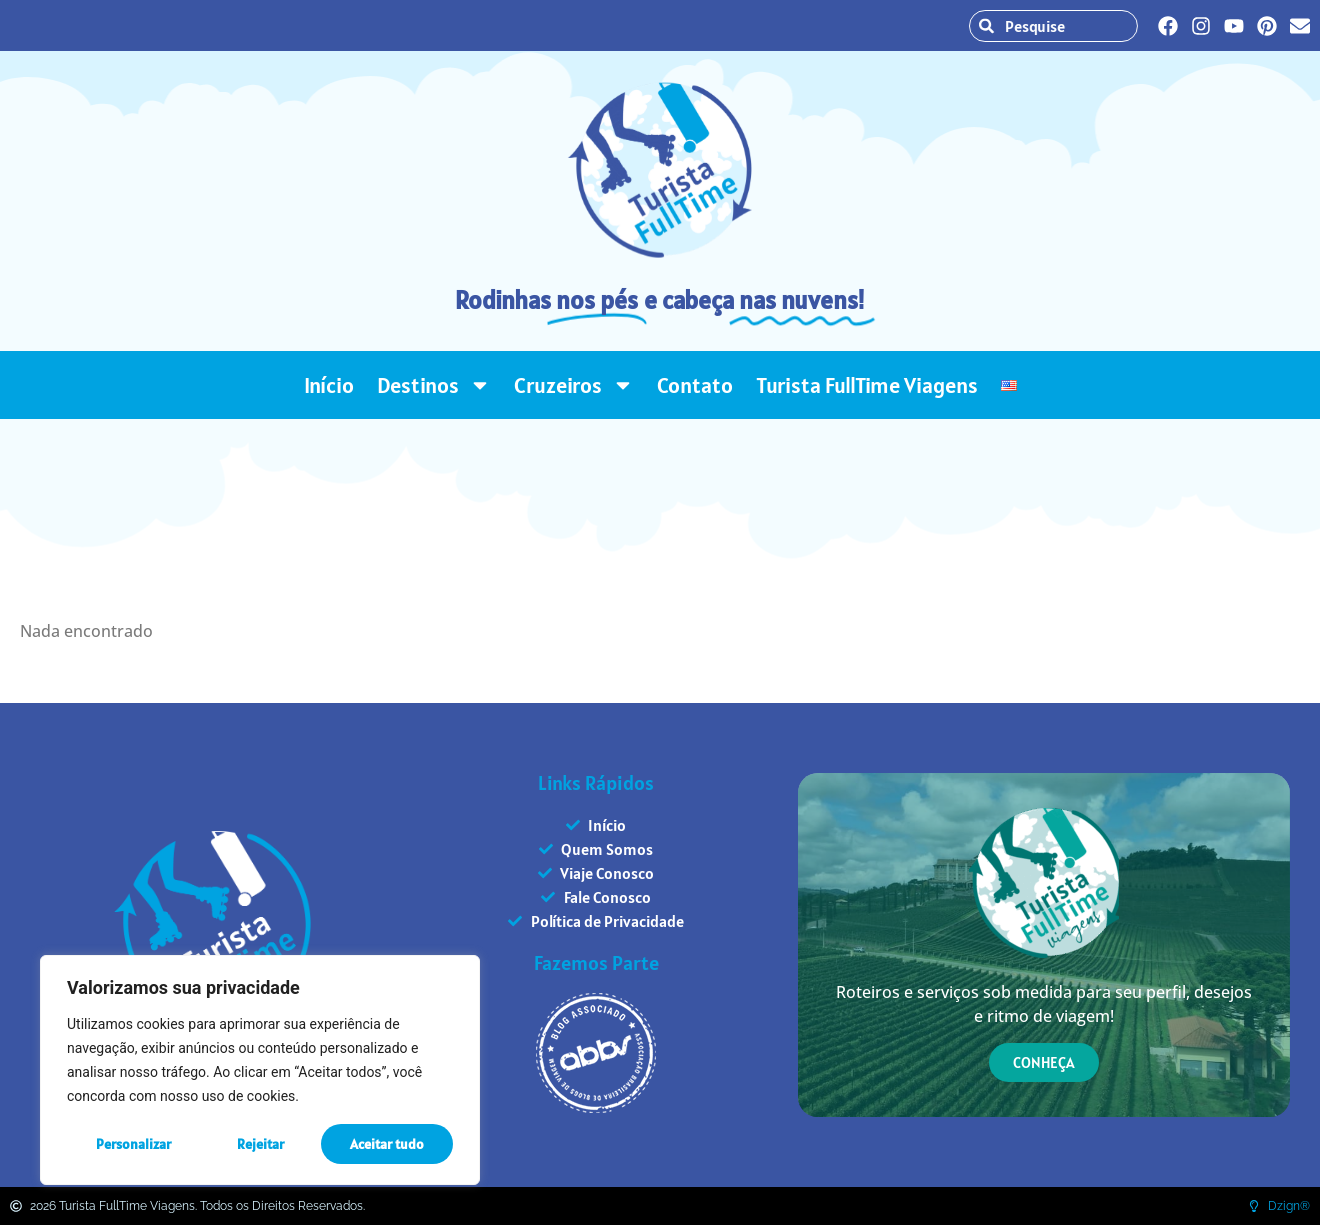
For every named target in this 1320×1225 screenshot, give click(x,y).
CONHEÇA (1044, 1062)
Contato (695, 385)
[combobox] (1063, 26)
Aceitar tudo (387, 1144)
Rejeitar (260, 1144)
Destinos (434, 385)
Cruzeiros (574, 385)
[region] (260, 1070)
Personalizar (133, 1144)
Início (329, 385)
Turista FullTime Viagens (867, 385)
